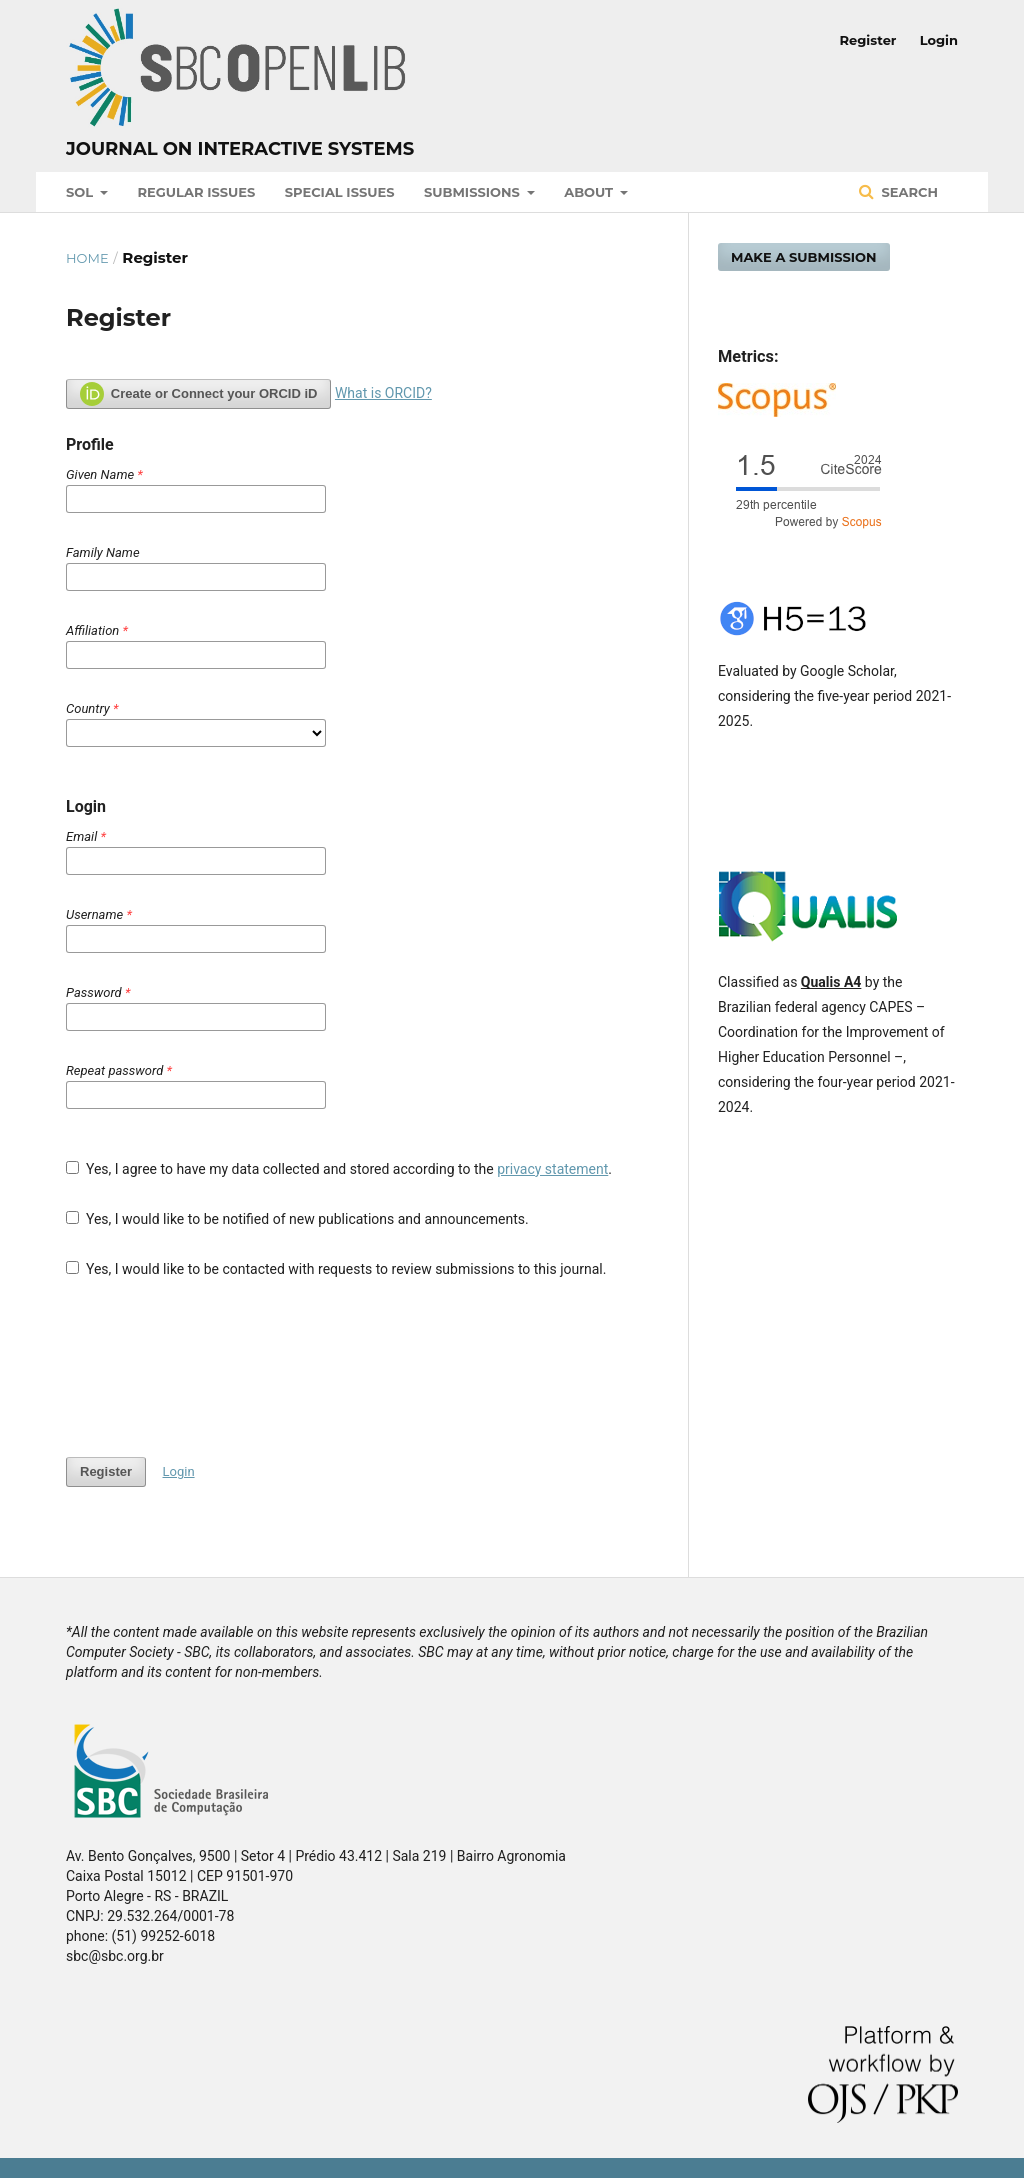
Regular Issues (197, 192)
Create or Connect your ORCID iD (198, 394)
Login (939, 40)
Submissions (473, 192)
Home (87, 258)
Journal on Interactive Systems (240, 149)
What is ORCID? (383, 393)
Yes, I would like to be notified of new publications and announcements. (297, 1219)
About (590, 192)
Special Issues (340, 192)
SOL (81, 192)
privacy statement (552, 1169)
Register (868, 40)
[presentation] (218, 1368)
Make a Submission (804, 257)
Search (908, 192)
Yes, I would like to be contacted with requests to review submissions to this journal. (336, 1269)
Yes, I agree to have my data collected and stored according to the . (339, 1169)
